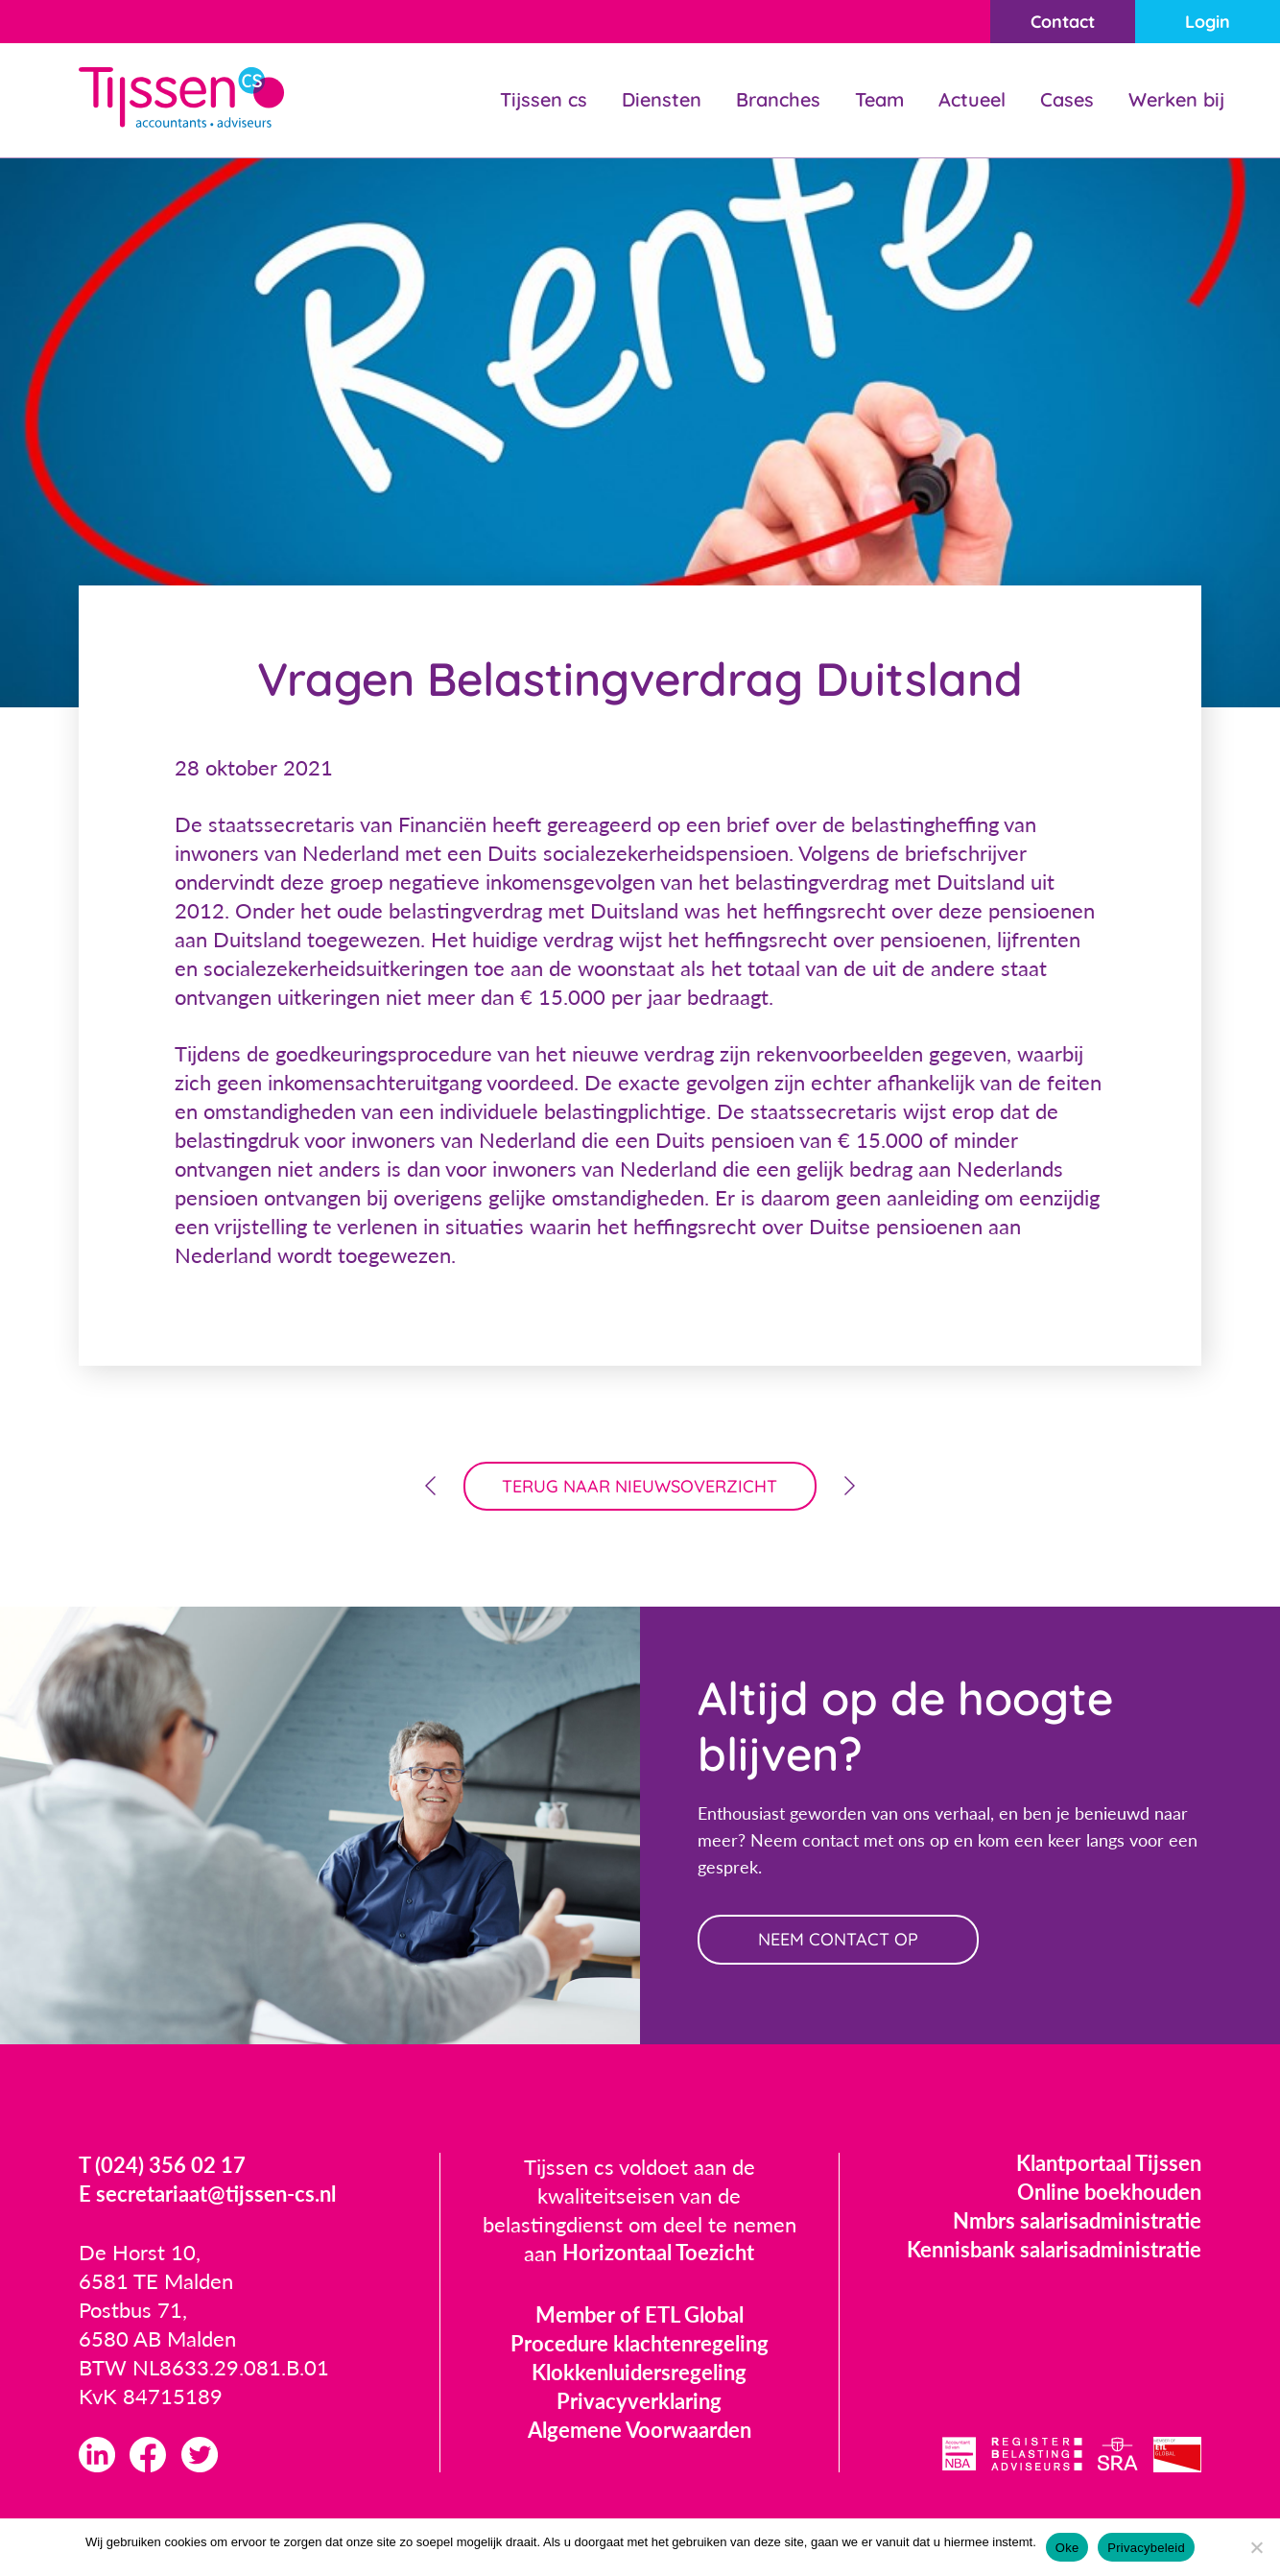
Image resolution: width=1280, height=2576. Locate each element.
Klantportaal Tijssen (1108, 2164)
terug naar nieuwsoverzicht (640, 1486)
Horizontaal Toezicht (658, 2254)
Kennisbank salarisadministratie (1054, 2250)
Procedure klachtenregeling (639, 2344)
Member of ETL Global (639, 2315)
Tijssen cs (543, 99)
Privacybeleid (1146, 2547)
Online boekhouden (1109, 2193)
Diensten (661, 99)
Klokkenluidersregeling (639, 2373)
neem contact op (839, 1940)
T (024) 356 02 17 (162, 2167)
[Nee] (1256, 2547)
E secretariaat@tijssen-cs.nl (207, 2195)
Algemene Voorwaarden (639, 2431)
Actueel (972, 99)
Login (1207, 22)
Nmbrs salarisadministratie (1077, 2221)
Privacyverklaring (639, 2402)
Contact (1062, 22)
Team (879, 99)
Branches (778, 99)
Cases (1067, 99)
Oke (1067, 2547)
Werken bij (1176, 99)
